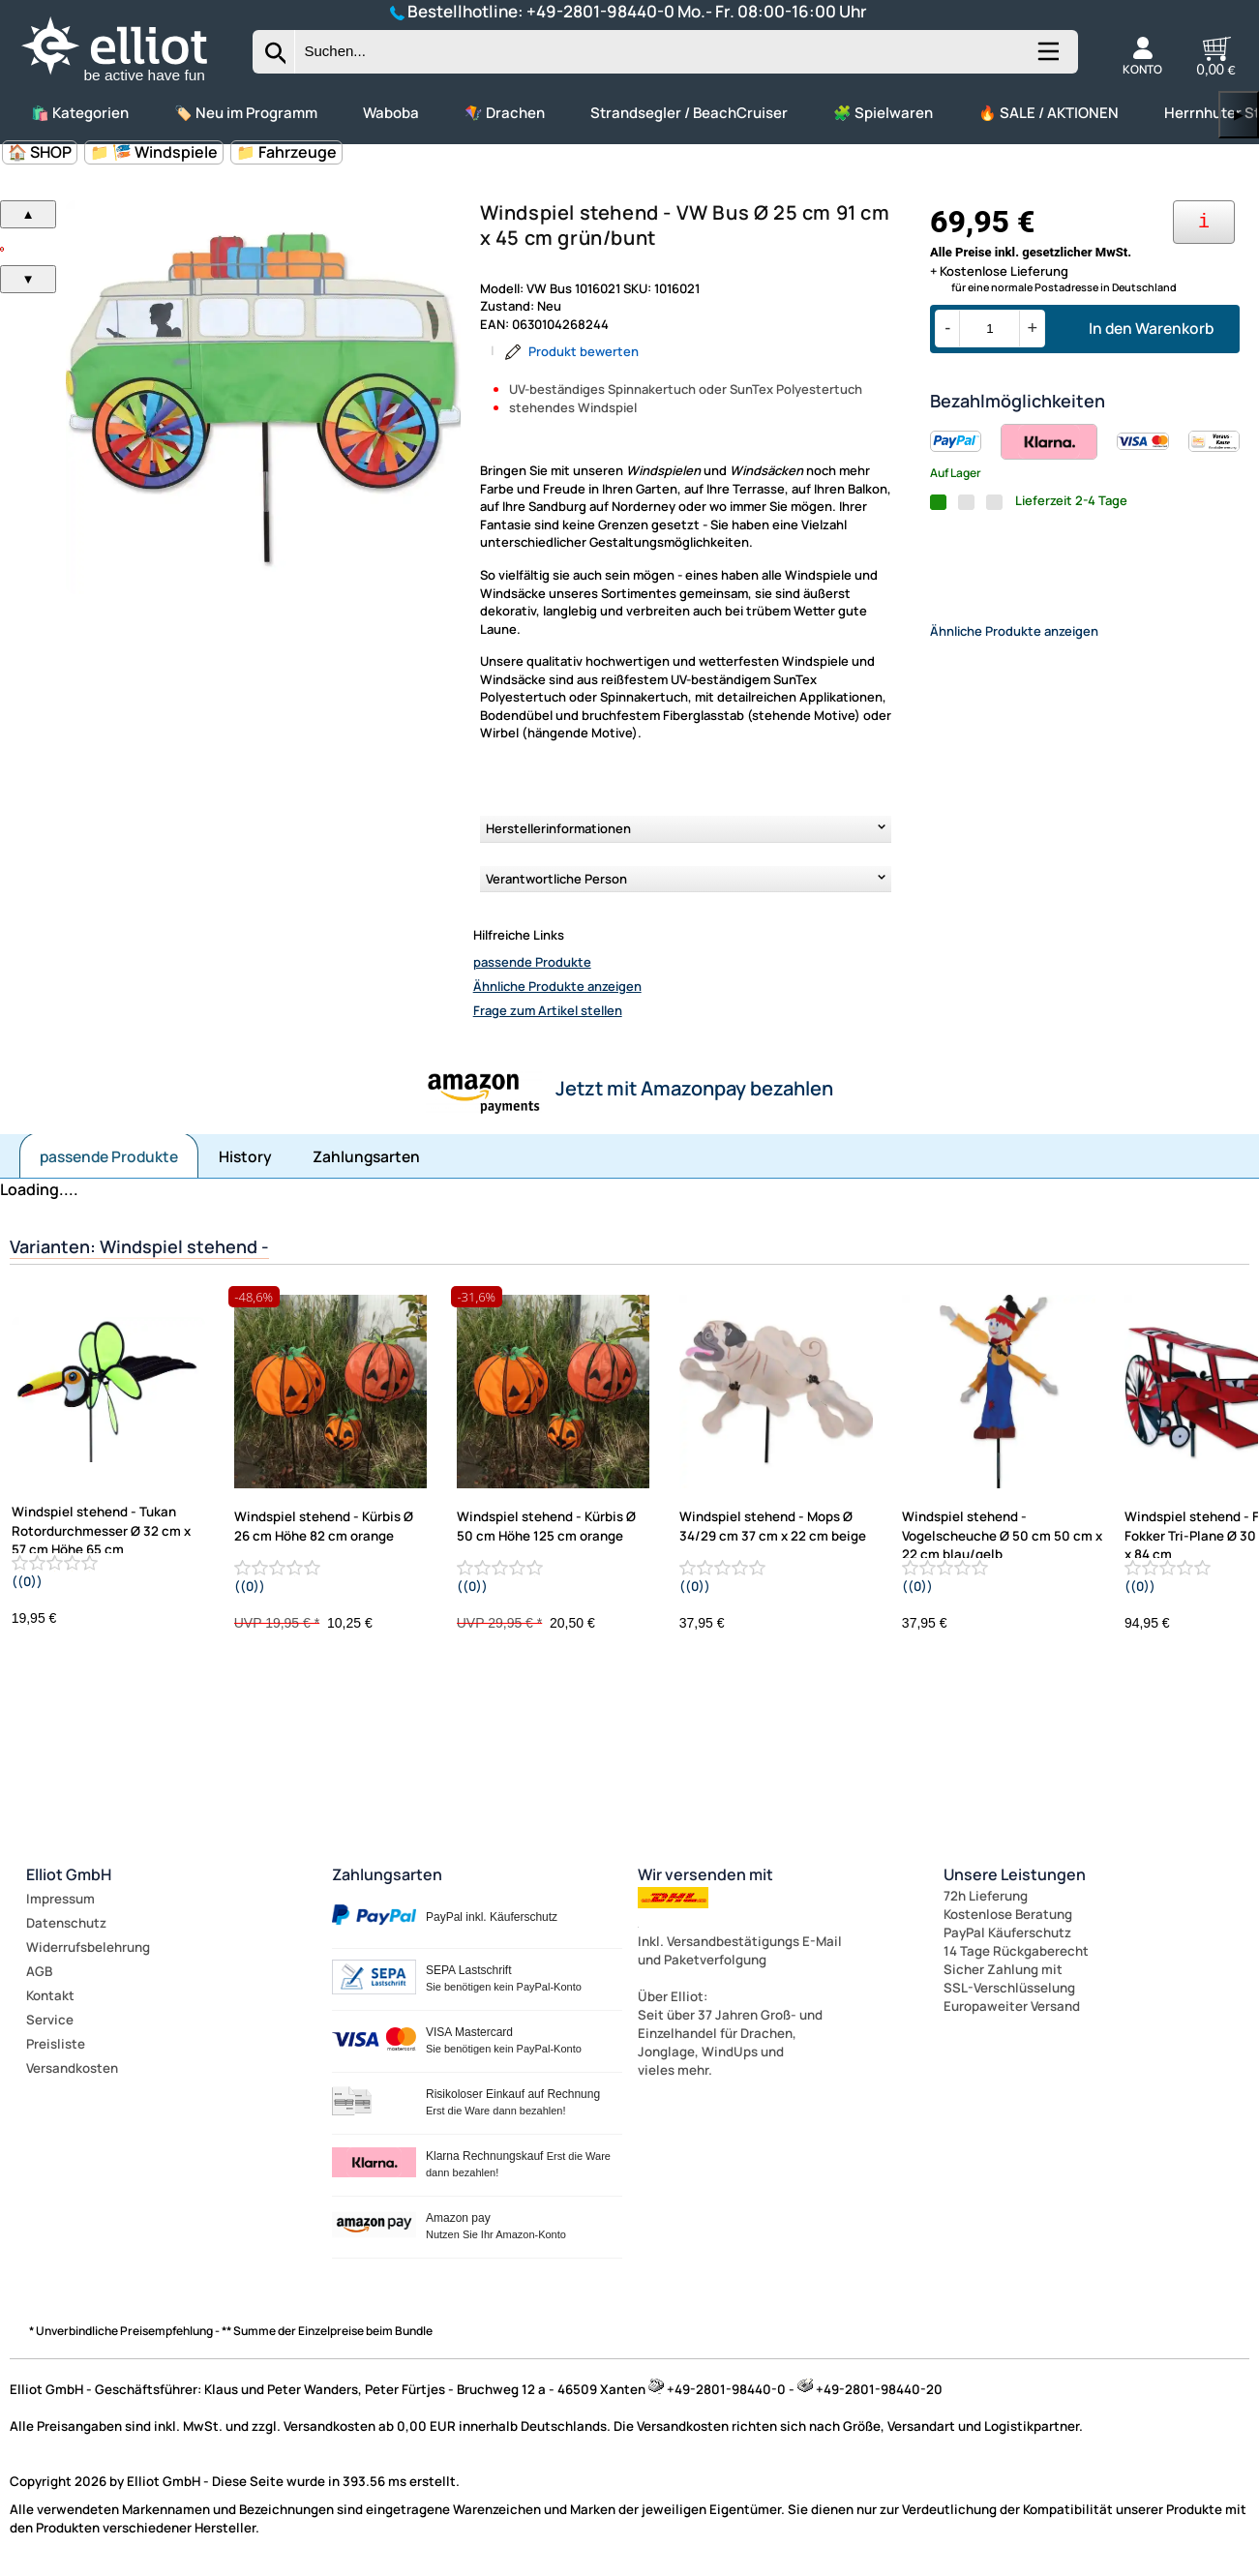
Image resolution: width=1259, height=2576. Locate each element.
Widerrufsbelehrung (88, 1947)
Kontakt (50, 1995)
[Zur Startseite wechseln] (130, 82)
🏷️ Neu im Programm (245, 113)
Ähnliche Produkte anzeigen (557, 986)
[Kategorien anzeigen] (1047, 59)
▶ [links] (1239, 114)
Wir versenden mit (705, 1874)
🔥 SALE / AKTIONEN (1048, 113)
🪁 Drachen (505, 113)
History (245, 1156)
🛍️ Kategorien (80, 113)
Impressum (60, 1898)
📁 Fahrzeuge (286, 152)
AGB (39, 1971)
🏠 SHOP (40, 152)
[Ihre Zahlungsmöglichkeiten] (1204, 222)
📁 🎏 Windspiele (154, 152)
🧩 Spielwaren (883, 113)
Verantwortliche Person (556, 878)
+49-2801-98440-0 (600, 11)
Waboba (391, 113)
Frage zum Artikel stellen (547, 1010)
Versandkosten (72, 2068)
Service (50, 2019)
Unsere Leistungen (1015, 1874)
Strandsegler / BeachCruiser (689, 113)
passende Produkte (532, 962)
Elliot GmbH (68, 1874)
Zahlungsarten (366, 1156)
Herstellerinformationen (558, 828)
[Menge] (989, 328)
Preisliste (55, 2043)
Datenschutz (66, 1923)
